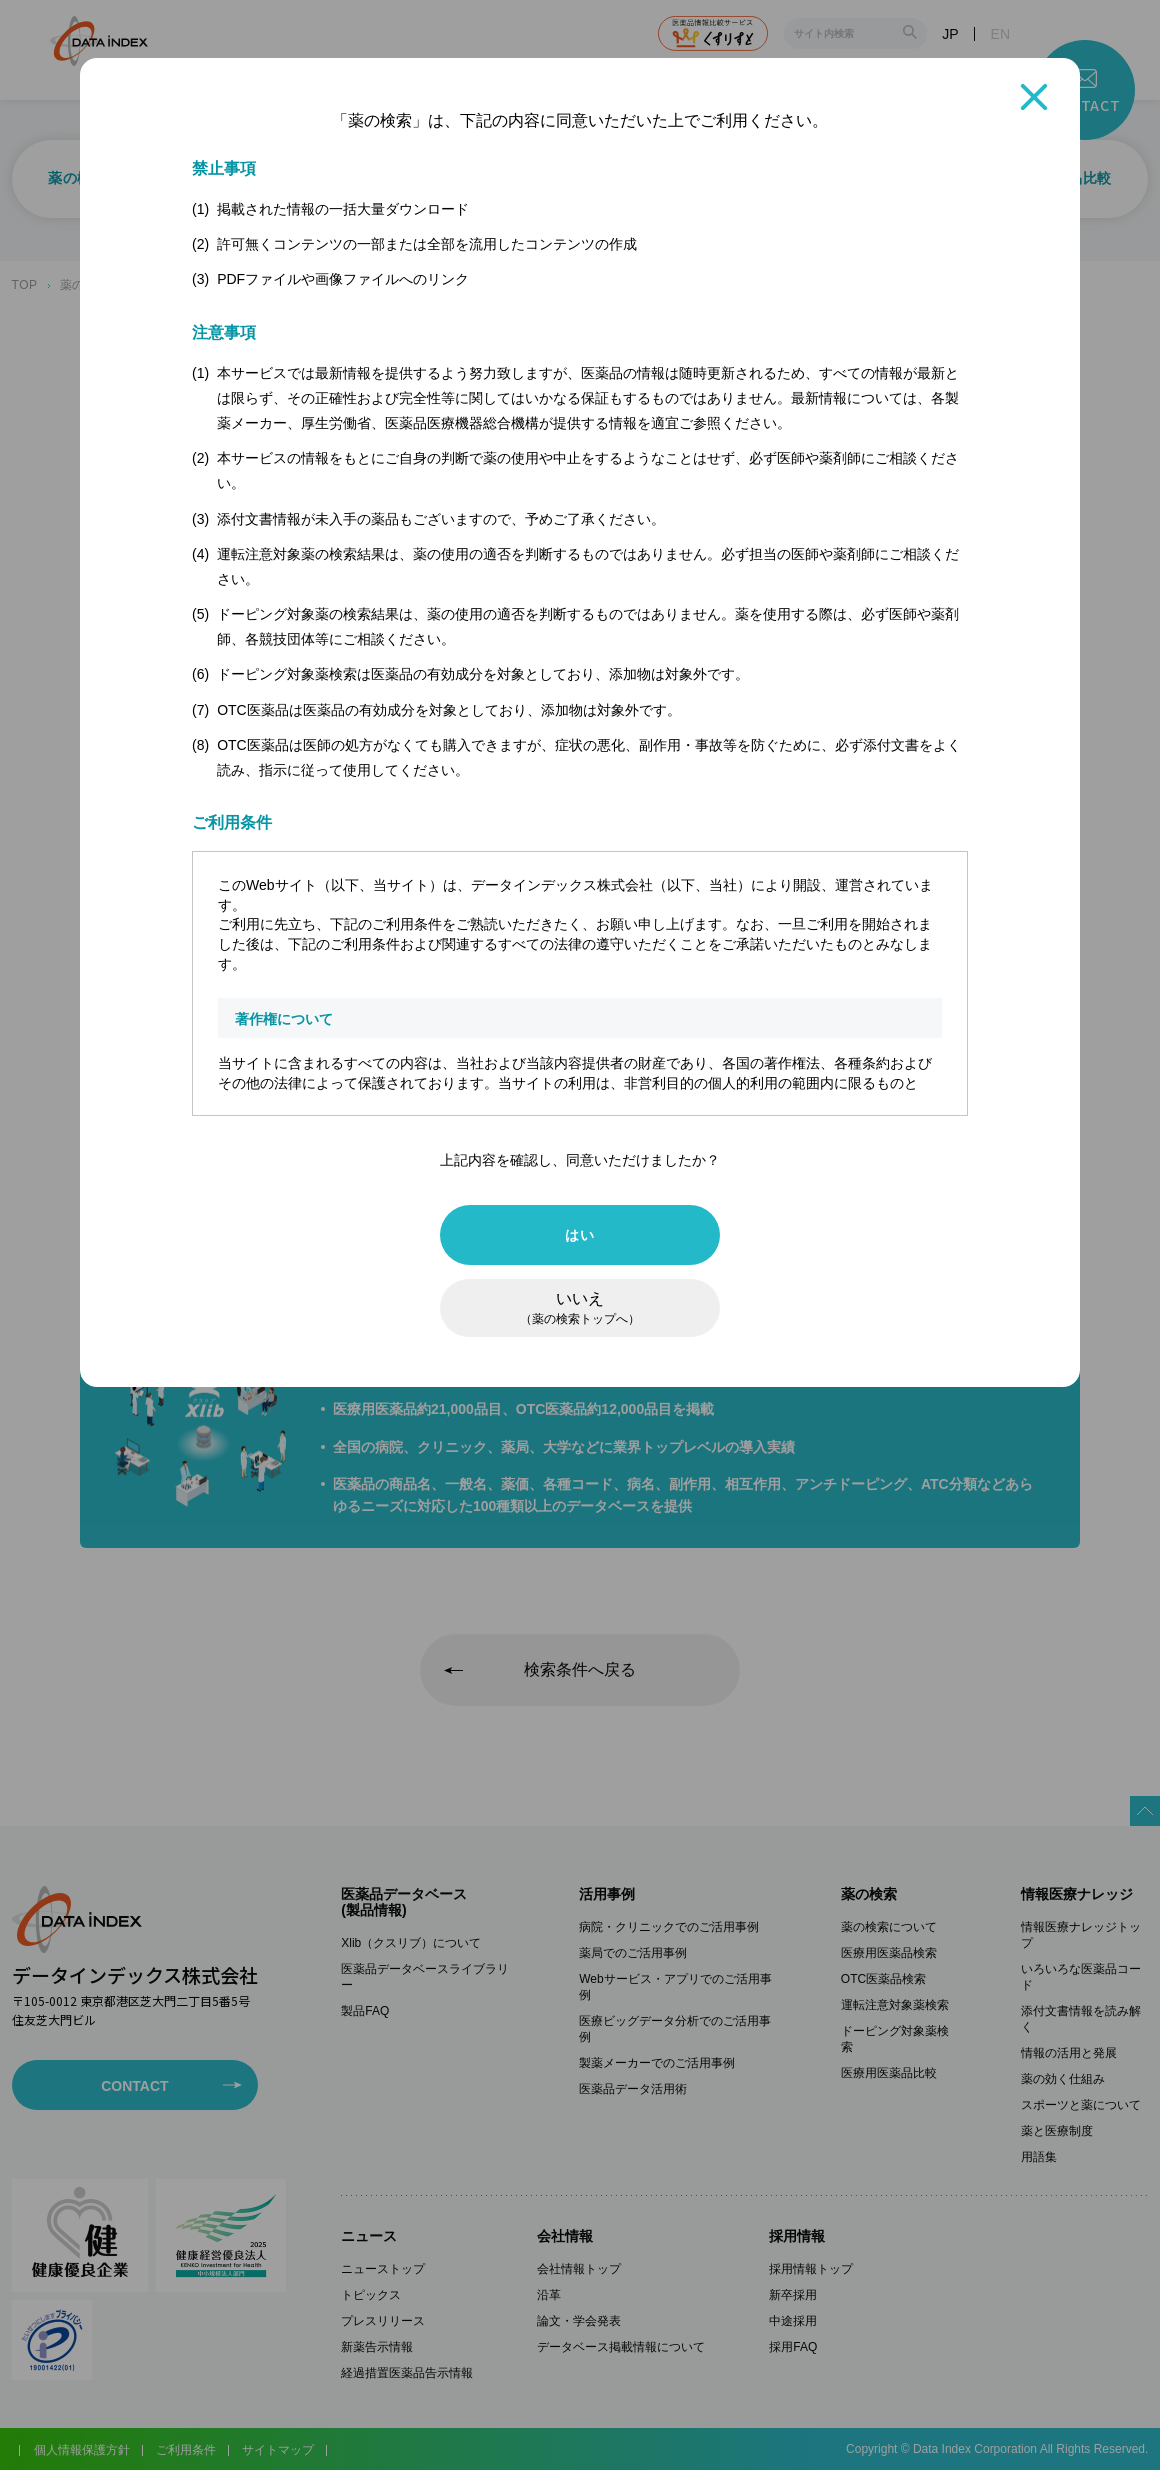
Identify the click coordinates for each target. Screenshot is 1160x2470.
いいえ (580, 1308)
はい (579, 1235)
